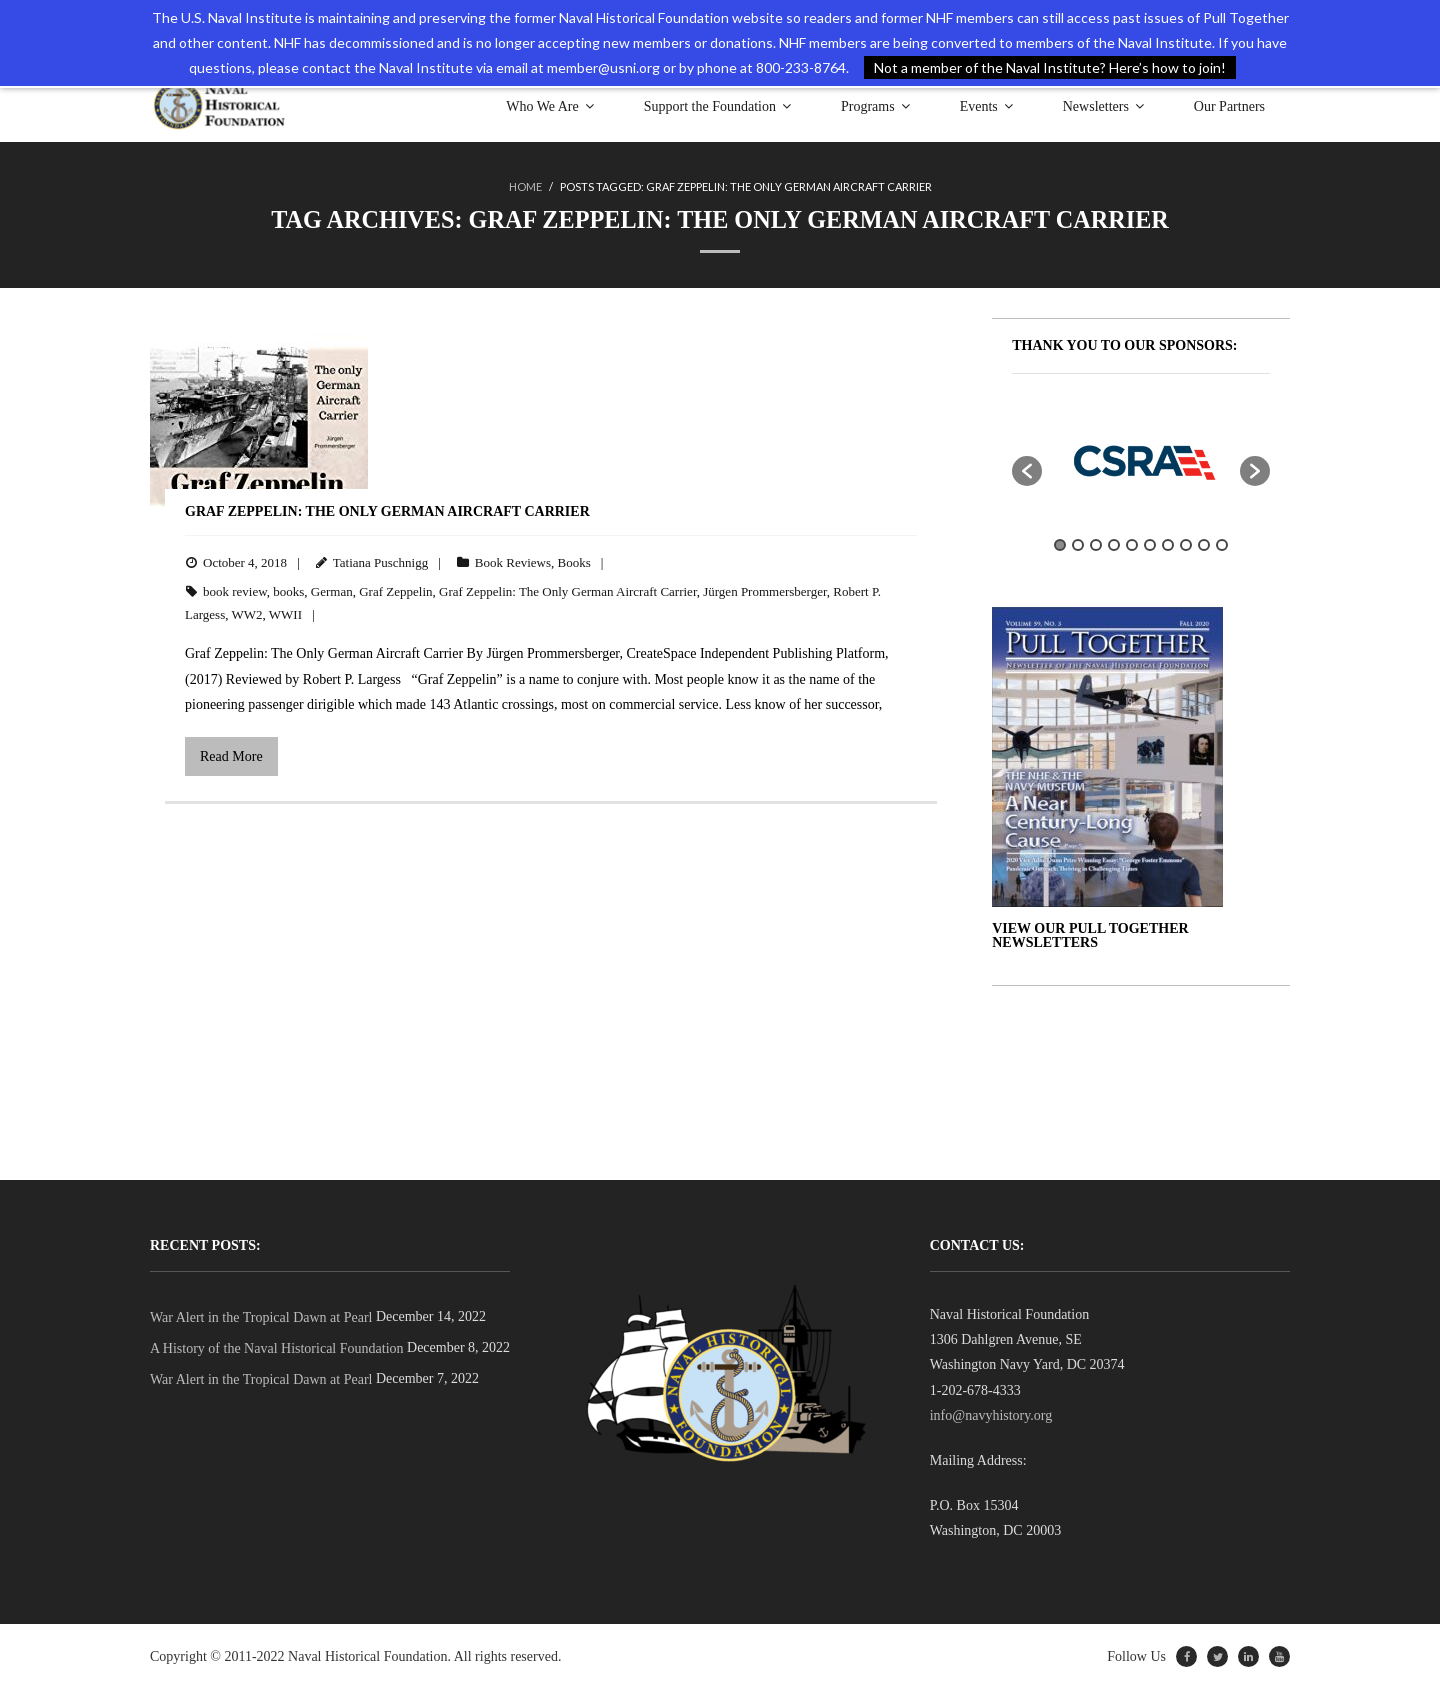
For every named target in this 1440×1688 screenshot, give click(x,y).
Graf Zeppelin (395, 590)
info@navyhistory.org (991, 1415)
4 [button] (1114, 545)
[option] (1141, 460)
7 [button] (1168, 545)
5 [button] (1132, 545)
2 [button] (1078, 545)
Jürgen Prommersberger (765, 590)
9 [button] (1204, 545)
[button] (1027, 470)
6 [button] (1150, 545)
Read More (231, 756)
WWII (285, 614)
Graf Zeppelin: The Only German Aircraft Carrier (387, 510)
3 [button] (1096, 545)
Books (574, 562)
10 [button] (1222, 545)
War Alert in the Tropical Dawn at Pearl (261, 1317)
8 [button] (1186, 545)
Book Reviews (513, 562)
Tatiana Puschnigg (381, 562)
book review (235, 590)
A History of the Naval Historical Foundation (277, 1348)
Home (525, 186)
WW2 (246, 614)
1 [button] (1060, 545)
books (288, 590)
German (332, 590)
